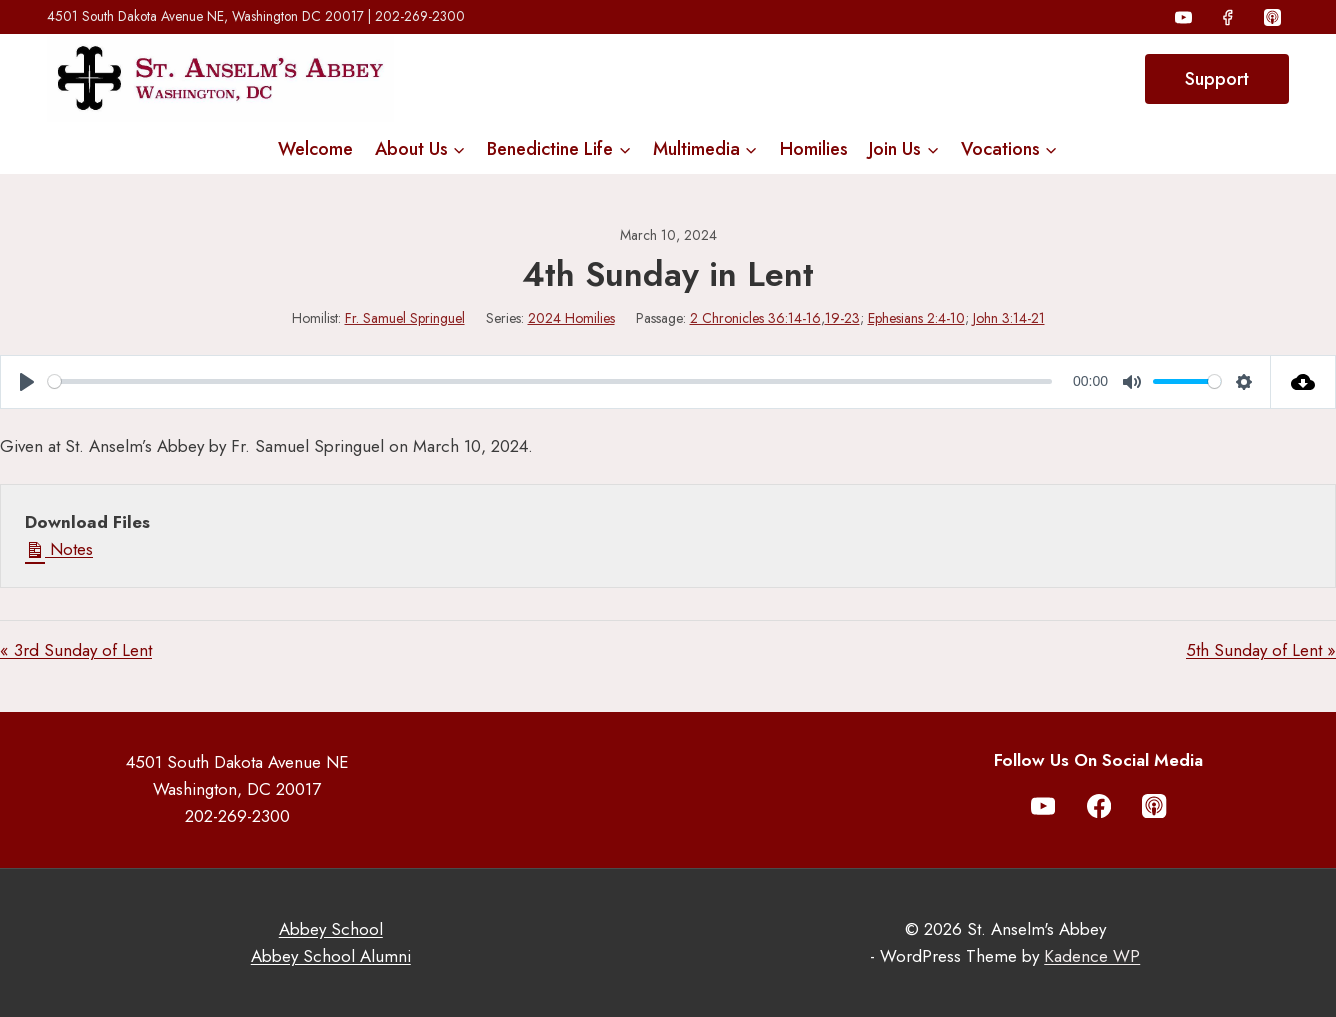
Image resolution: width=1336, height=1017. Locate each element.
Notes (59, 548)
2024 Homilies (571, 318)
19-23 (842, 318)
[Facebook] (1228, 17)
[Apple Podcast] (1272, 17)
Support (1217, 79)
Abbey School (331, 929)
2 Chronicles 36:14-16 (755, 318)
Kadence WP (1092, 956)
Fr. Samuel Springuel (405, 318)
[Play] (27, 382)
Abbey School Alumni (331, 956)
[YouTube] (1184, 17)
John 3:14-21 (1009, 318)
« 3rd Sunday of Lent (76, 650)
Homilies (814, 149)
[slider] (550, 381)
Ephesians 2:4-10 (916, 318)
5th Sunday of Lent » (1261, 650)
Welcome (315, 149)
